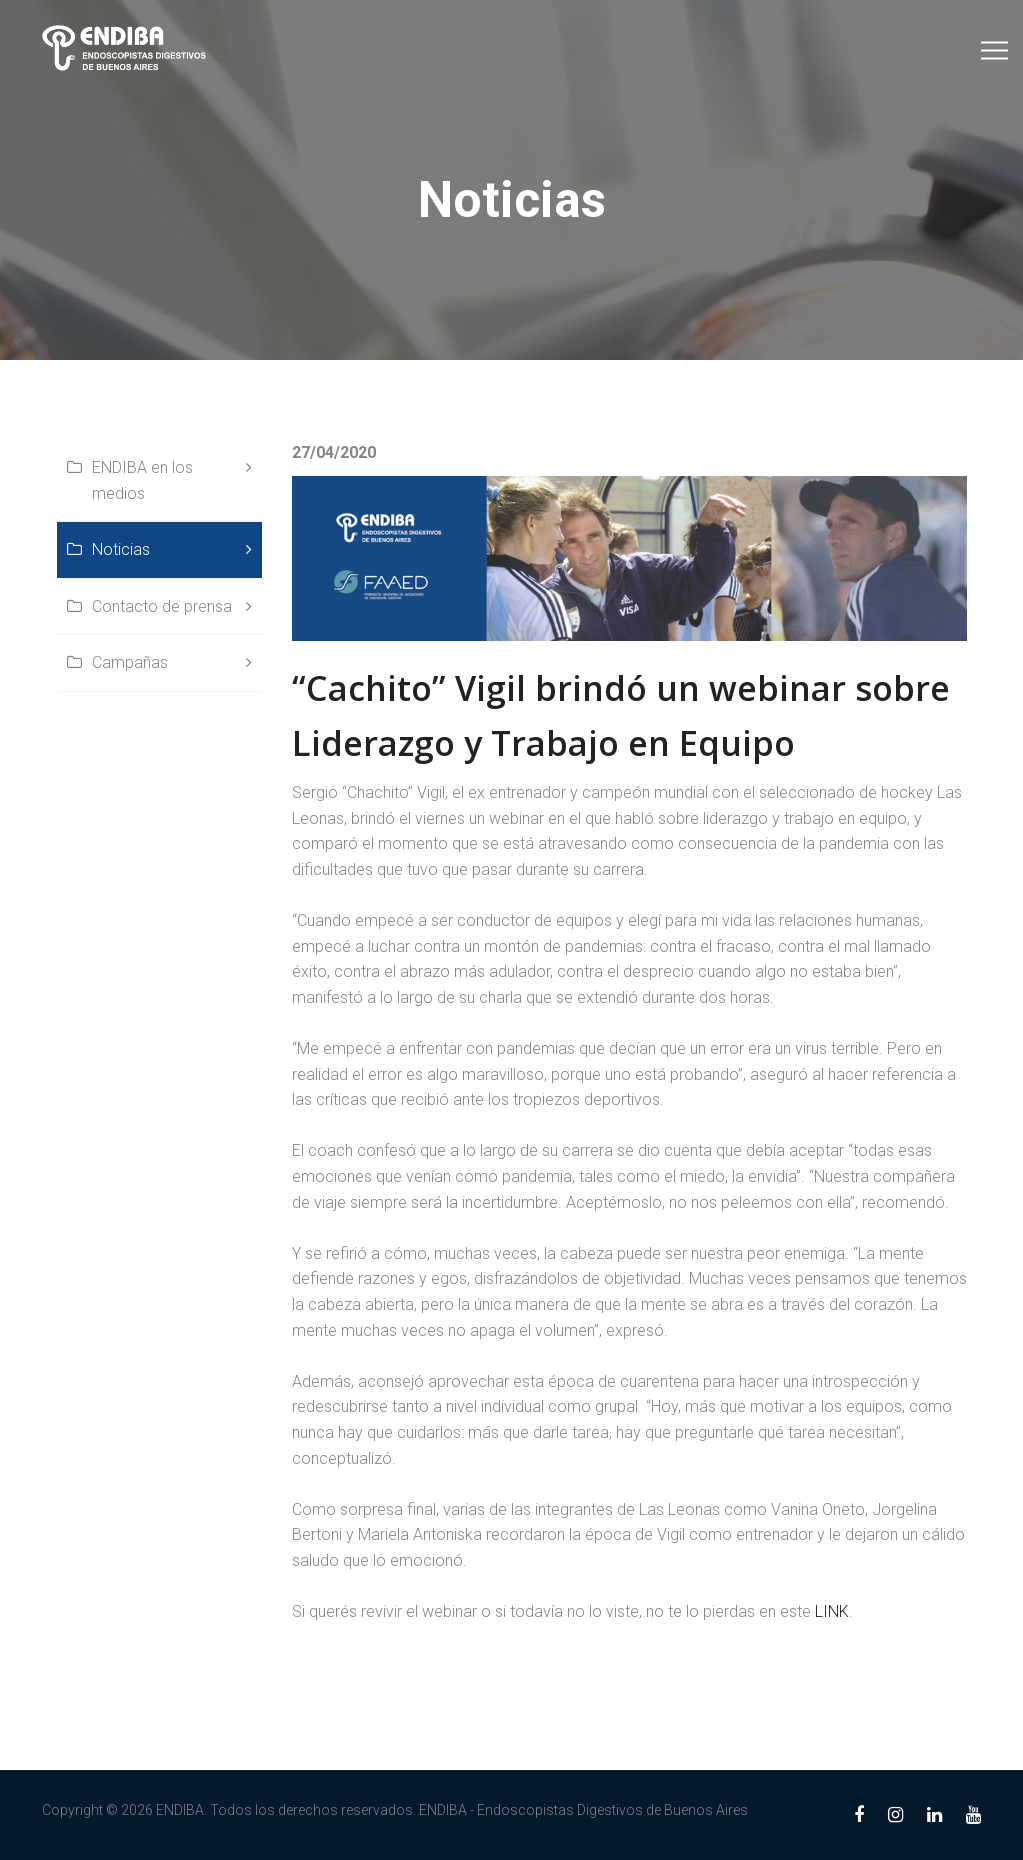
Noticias (121, 549)
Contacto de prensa (162, 606)
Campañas (130, 662)
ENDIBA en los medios (142, 480)
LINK (832, 1611)
